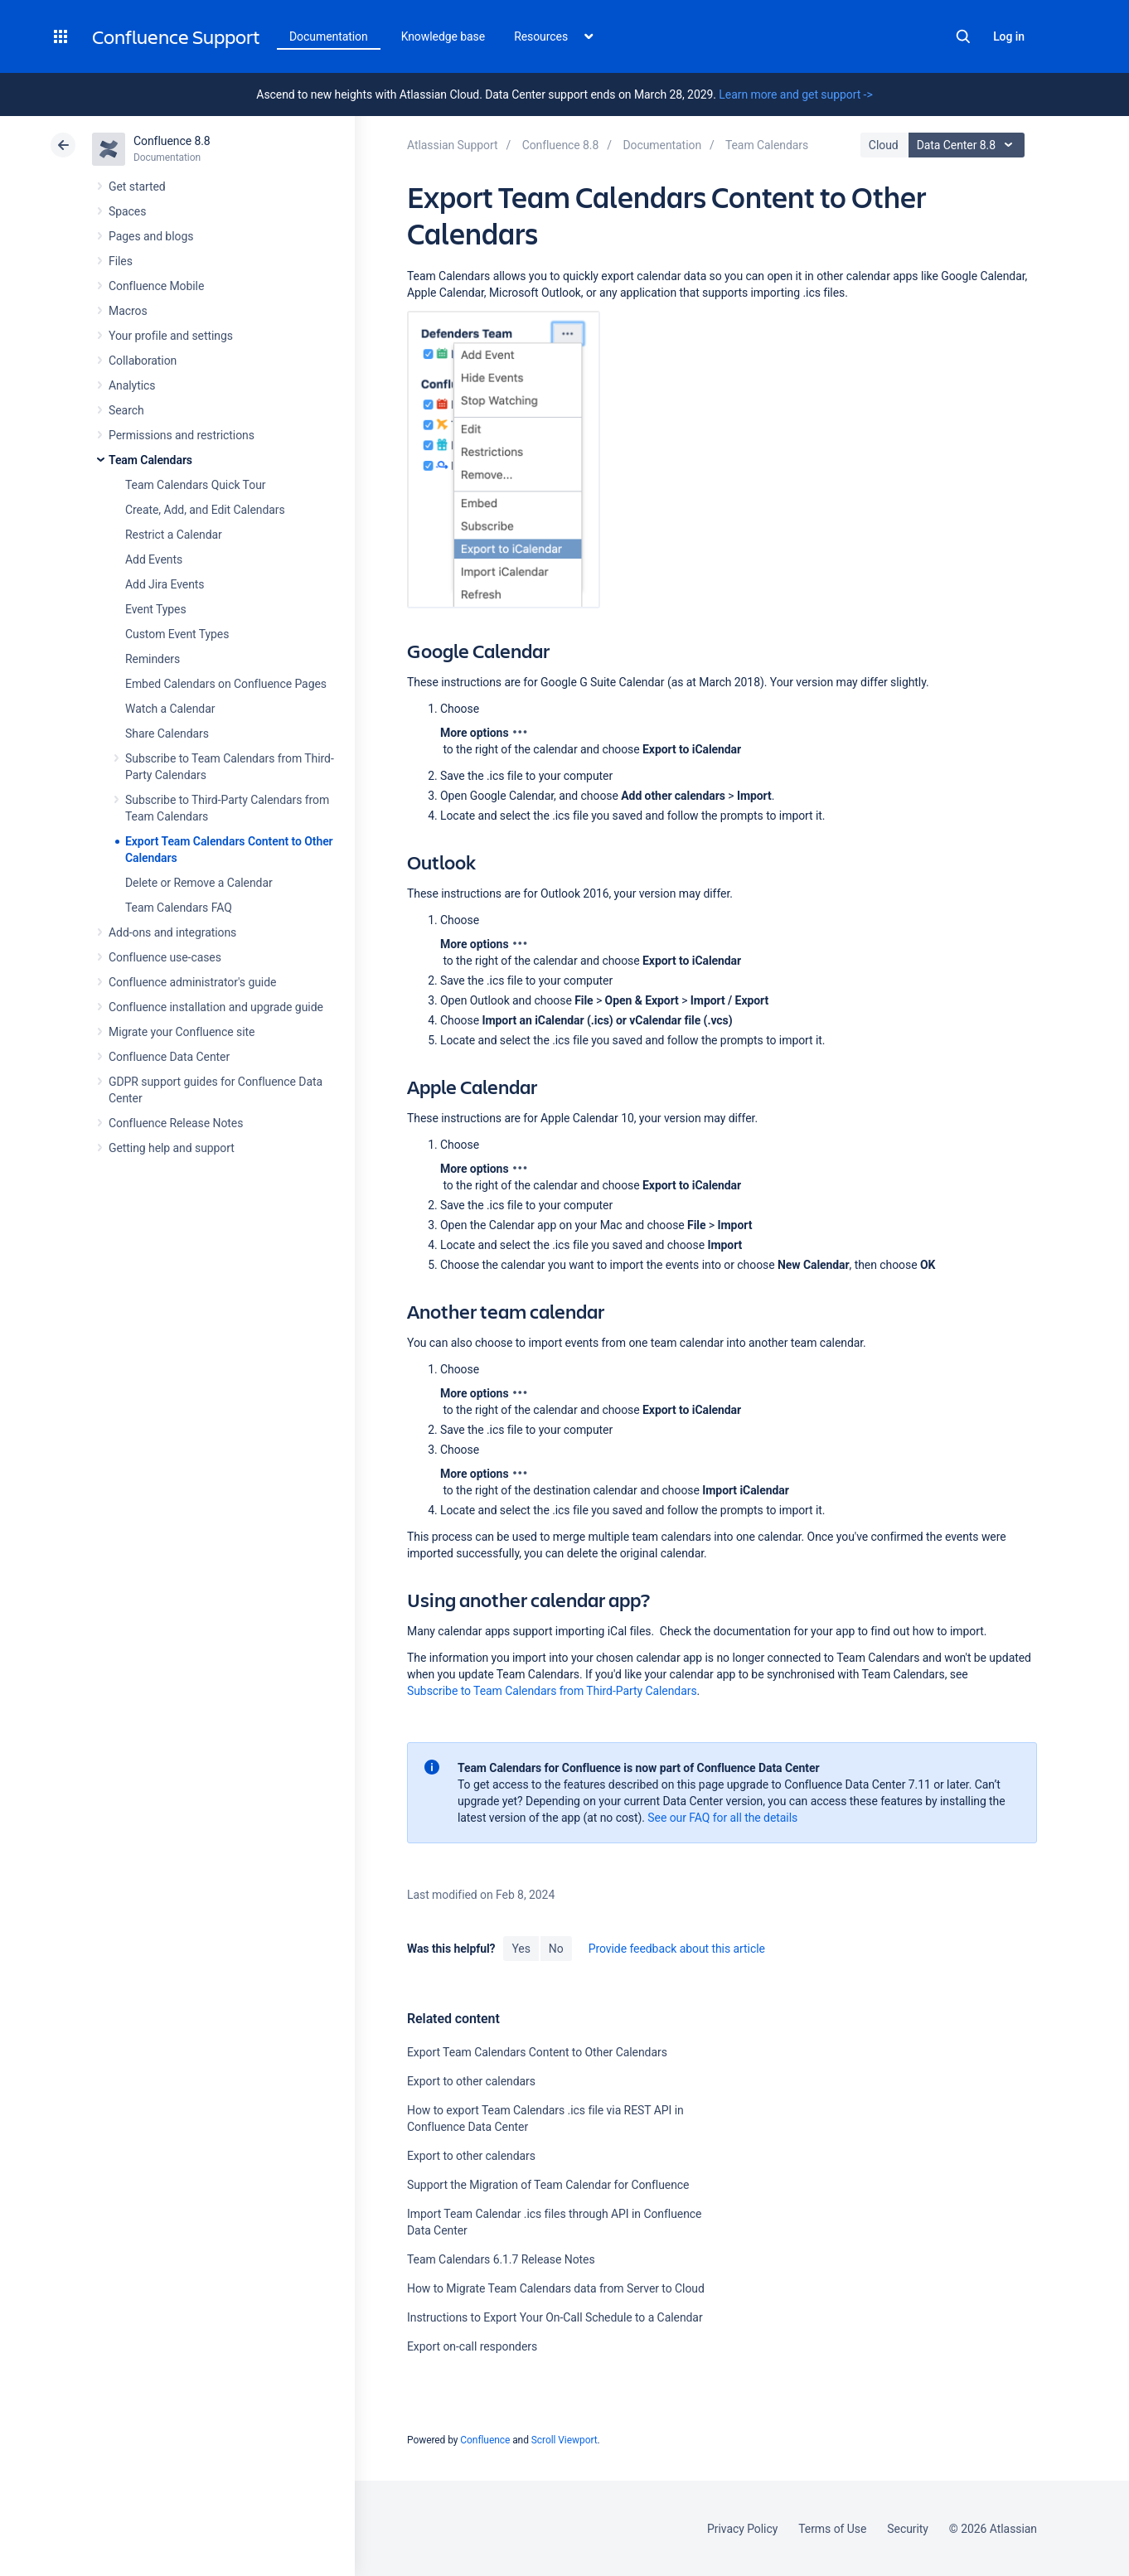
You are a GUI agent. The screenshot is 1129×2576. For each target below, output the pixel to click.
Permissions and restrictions (181, 435)
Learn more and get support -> (795, 94)
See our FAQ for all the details (722, 1817)
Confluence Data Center (169, 1056)
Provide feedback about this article (677, 1948)
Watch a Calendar (170, 708)
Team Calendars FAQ (178, 907)
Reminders (152, 659)
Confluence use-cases (165, 957)
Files (121, 261)
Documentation (328, 36)
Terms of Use (832, 2528)
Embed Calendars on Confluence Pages (226, 683)
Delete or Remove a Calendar (199, 882)
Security (907, 2528)
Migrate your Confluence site (181, 1032)
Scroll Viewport (564, 2440)
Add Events (153, 559)
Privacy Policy (742, 2528)
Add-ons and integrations (172, 932)
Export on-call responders (472, 2346)
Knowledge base (443, 36)
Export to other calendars (471, 2081)
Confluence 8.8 (172, 141)
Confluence (485, 2440)
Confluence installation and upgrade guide (216, 1007)
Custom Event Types (177, 634)
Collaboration (143, 360)
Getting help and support (172, 1148)
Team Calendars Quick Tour (195, 484)
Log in (1009, 36)
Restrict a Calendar (173, 534)
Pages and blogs (151, 236)
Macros (128, 310)
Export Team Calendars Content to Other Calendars (537, 2052)
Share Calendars (167, 733)
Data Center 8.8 (968, 145)
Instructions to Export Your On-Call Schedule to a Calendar (555, 2317)
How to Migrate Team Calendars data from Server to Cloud (556, 2288)
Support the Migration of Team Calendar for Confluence (548, 2184)
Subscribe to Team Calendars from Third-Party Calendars (552, 1690)
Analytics (132, 385)
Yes (520, 1948)
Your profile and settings (171, 335)
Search (963, 36)
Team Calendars (150, 460)
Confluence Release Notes (176, 1123)
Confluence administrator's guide (192, 982)
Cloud (884, 145)
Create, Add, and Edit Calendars (205, 509)
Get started (137, 186)
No (556, 1948)
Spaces (127, 211)
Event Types (156, 609)
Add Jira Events (164, 584)
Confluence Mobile (156, 286)
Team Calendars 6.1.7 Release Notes (501, 2259)
